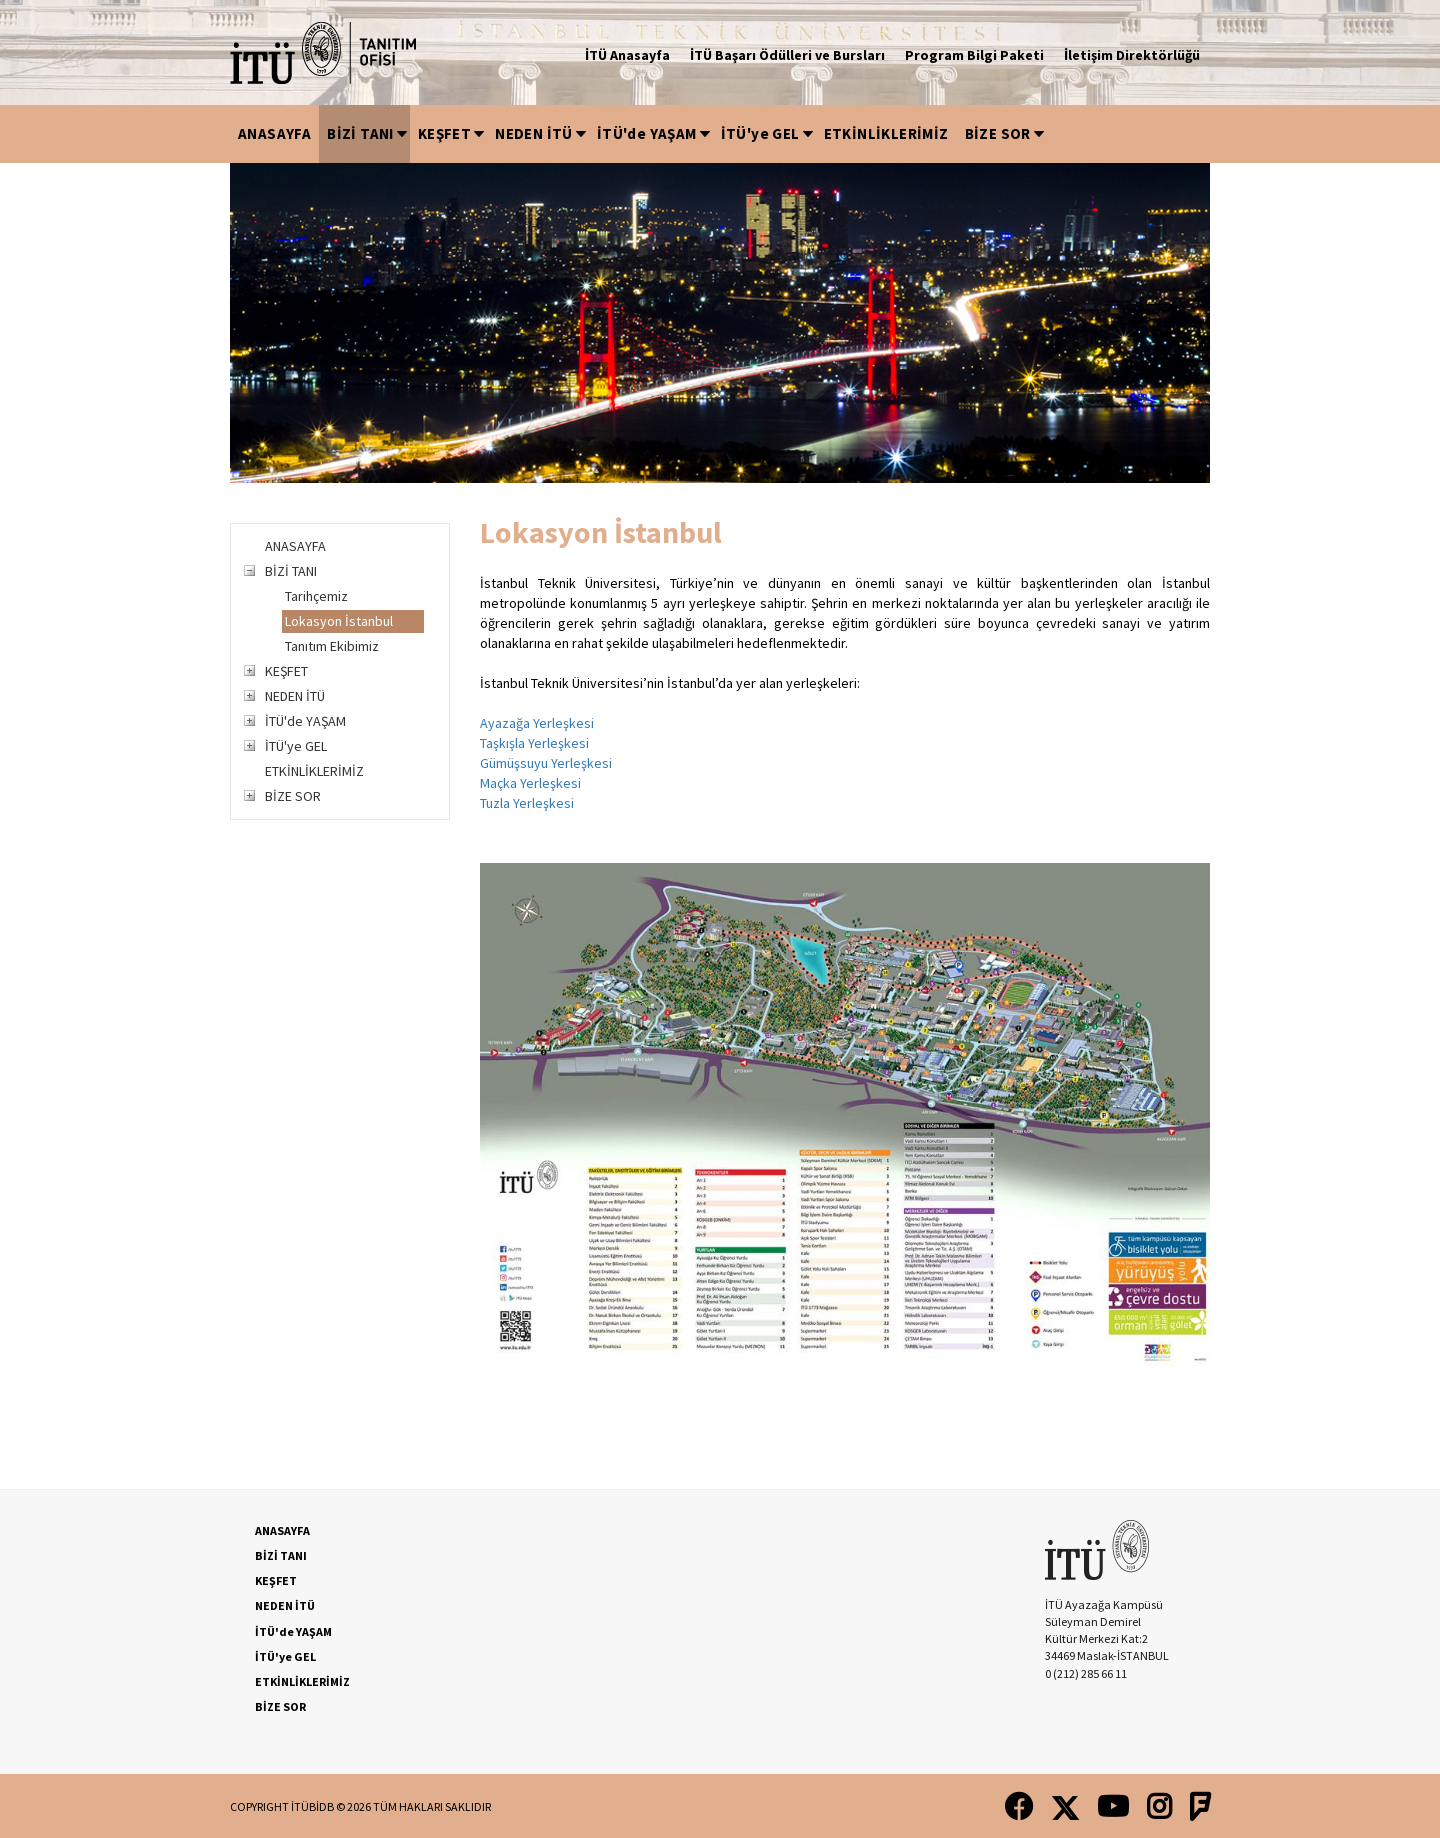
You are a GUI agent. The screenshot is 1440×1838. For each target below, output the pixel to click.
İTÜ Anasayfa (627, 55)
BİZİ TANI (368, 133)
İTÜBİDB (312, 1806)
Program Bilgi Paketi (974, 55)
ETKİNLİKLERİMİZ (886, 133)
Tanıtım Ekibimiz (332, 646)
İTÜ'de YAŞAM (655, 133)
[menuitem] (274, 134)
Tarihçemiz (316, 596)
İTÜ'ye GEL (768, 133)
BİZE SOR (1006, 133)
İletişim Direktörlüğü (1132, 55)
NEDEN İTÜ (542, 133)
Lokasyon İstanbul (339, 621)
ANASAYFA (274, 133)
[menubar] (638, 134)
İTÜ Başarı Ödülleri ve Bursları (787, 55)
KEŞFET (452, 133)
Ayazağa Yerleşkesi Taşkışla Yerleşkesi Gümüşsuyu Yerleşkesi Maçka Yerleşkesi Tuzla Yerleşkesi (546, 763)
